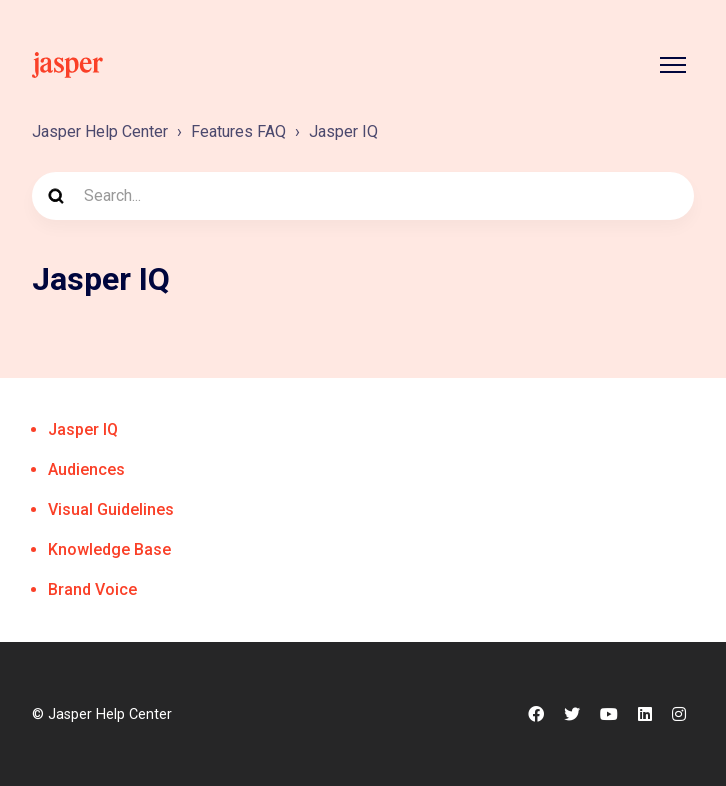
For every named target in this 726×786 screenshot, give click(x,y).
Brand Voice (92, 589)
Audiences (86, 469)
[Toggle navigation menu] (673, 65)
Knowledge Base (109, 549)
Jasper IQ (343, 131)
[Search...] (363, 196)
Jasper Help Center (100, 131)
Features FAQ (238, 131)
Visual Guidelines (111, 509)
